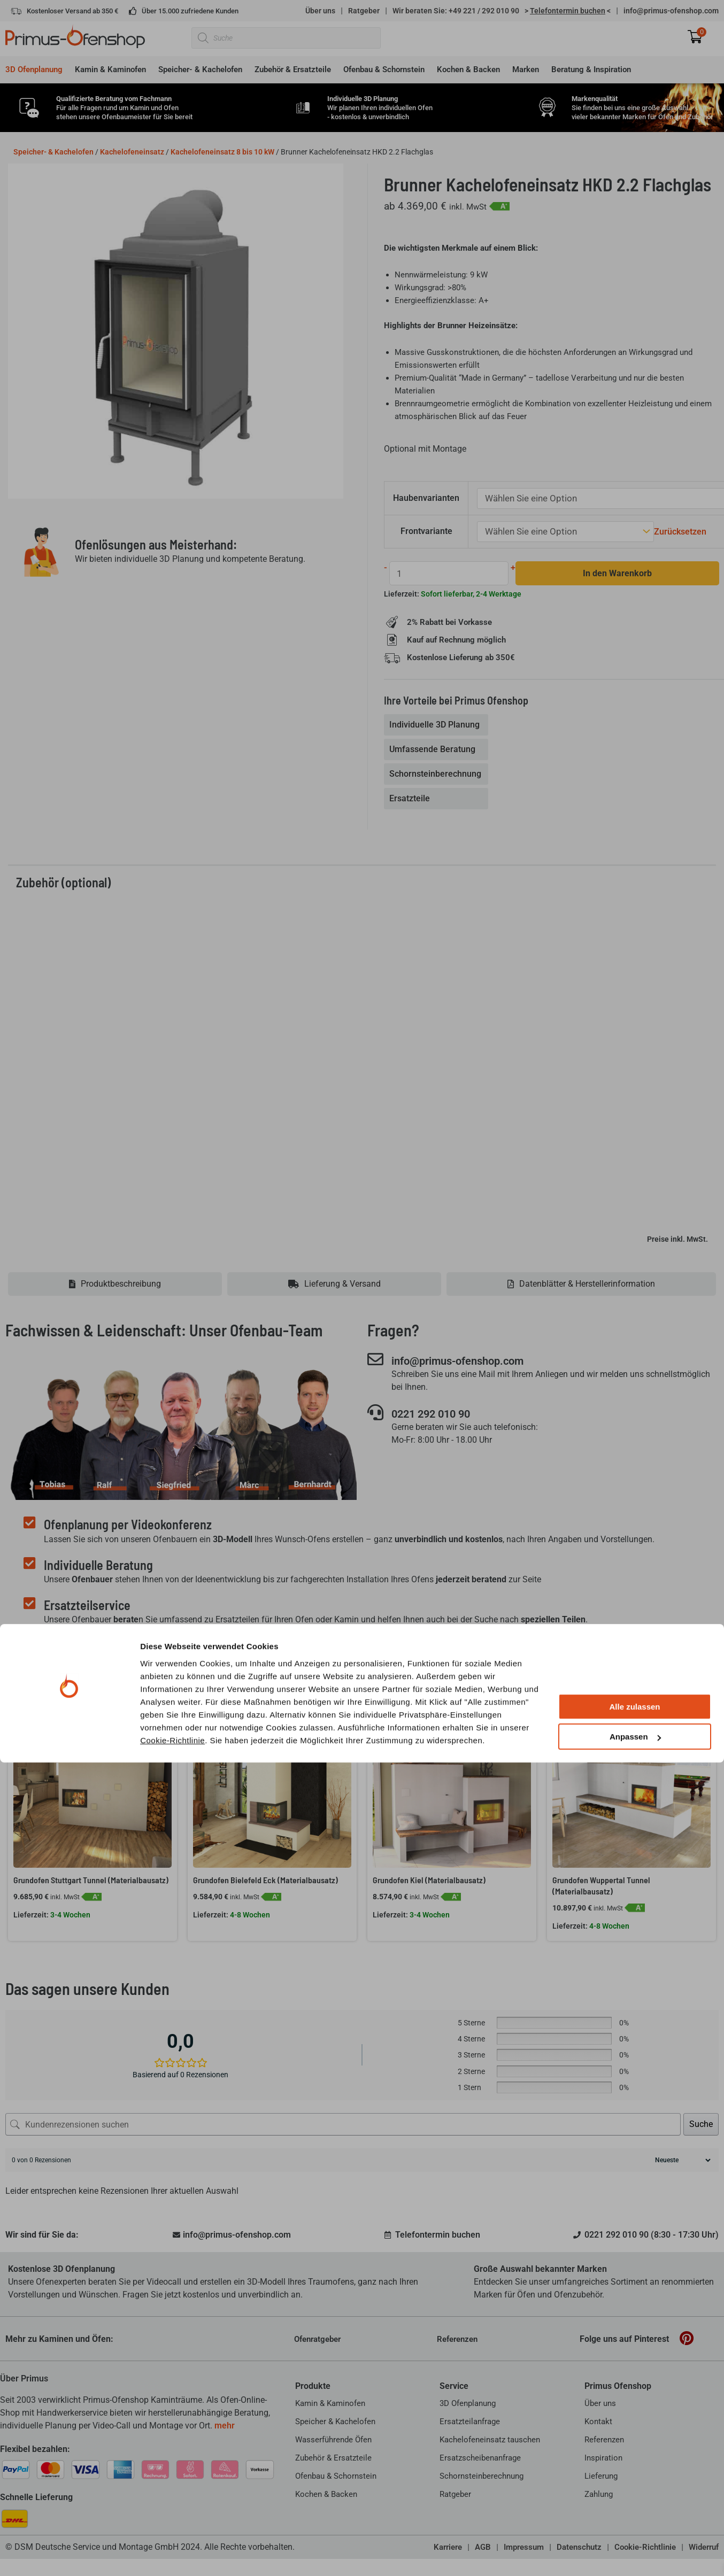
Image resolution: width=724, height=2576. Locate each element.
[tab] (437, 723)
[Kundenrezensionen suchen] (343, 2122)
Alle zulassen (634, 2520)
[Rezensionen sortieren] (681, 2158)
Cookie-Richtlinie (172, 2553)
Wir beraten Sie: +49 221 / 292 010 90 (455, 10)
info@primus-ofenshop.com (671, 10)
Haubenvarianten (427, 497)
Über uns (320, 10)
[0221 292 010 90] (375, 1412)
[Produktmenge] (446, 571)
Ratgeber (364, 10)
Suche (701, 2122)
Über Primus (24, 2377)
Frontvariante (427, 529)
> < (568, 10)
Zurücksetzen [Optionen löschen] (670, 530)
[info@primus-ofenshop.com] (375, 1358)
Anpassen (635, 2550)
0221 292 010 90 (441, 1412)
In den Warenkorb (610, 571)
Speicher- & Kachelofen (53, 152)
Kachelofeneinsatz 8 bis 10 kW (222, 152)
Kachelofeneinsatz (132, 152)
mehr (224, 2424)
